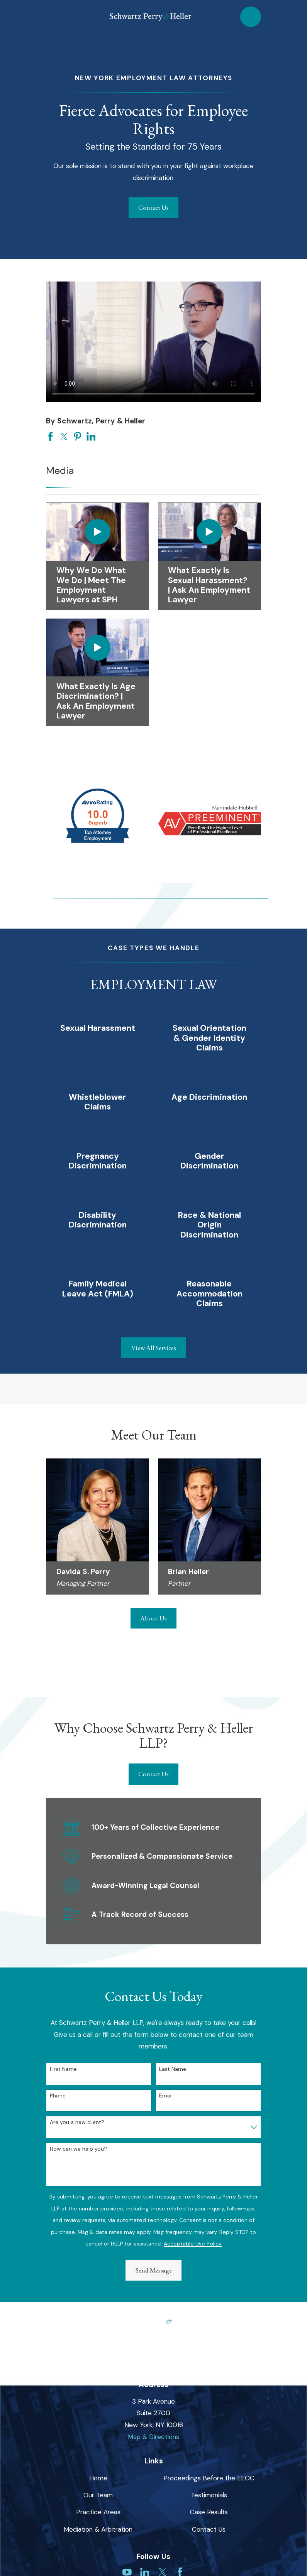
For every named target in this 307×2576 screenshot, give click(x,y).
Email (166, 2095)
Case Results (209, 2512)
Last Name (172, 2069)
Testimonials (209, 2495)
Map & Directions (153, 2437)
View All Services (153, 1348)
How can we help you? (78, 2149)
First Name (63, 2069)
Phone (58, 2095)
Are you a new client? (77, 2122)
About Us (153, 1618)
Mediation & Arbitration (98, 2529)
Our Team (98, 2495)
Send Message (154, 2270)
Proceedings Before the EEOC (208, 2478)
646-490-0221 (154, 2357)
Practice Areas (98, 2512)
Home (98, 2478)
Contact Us (153, 207)
